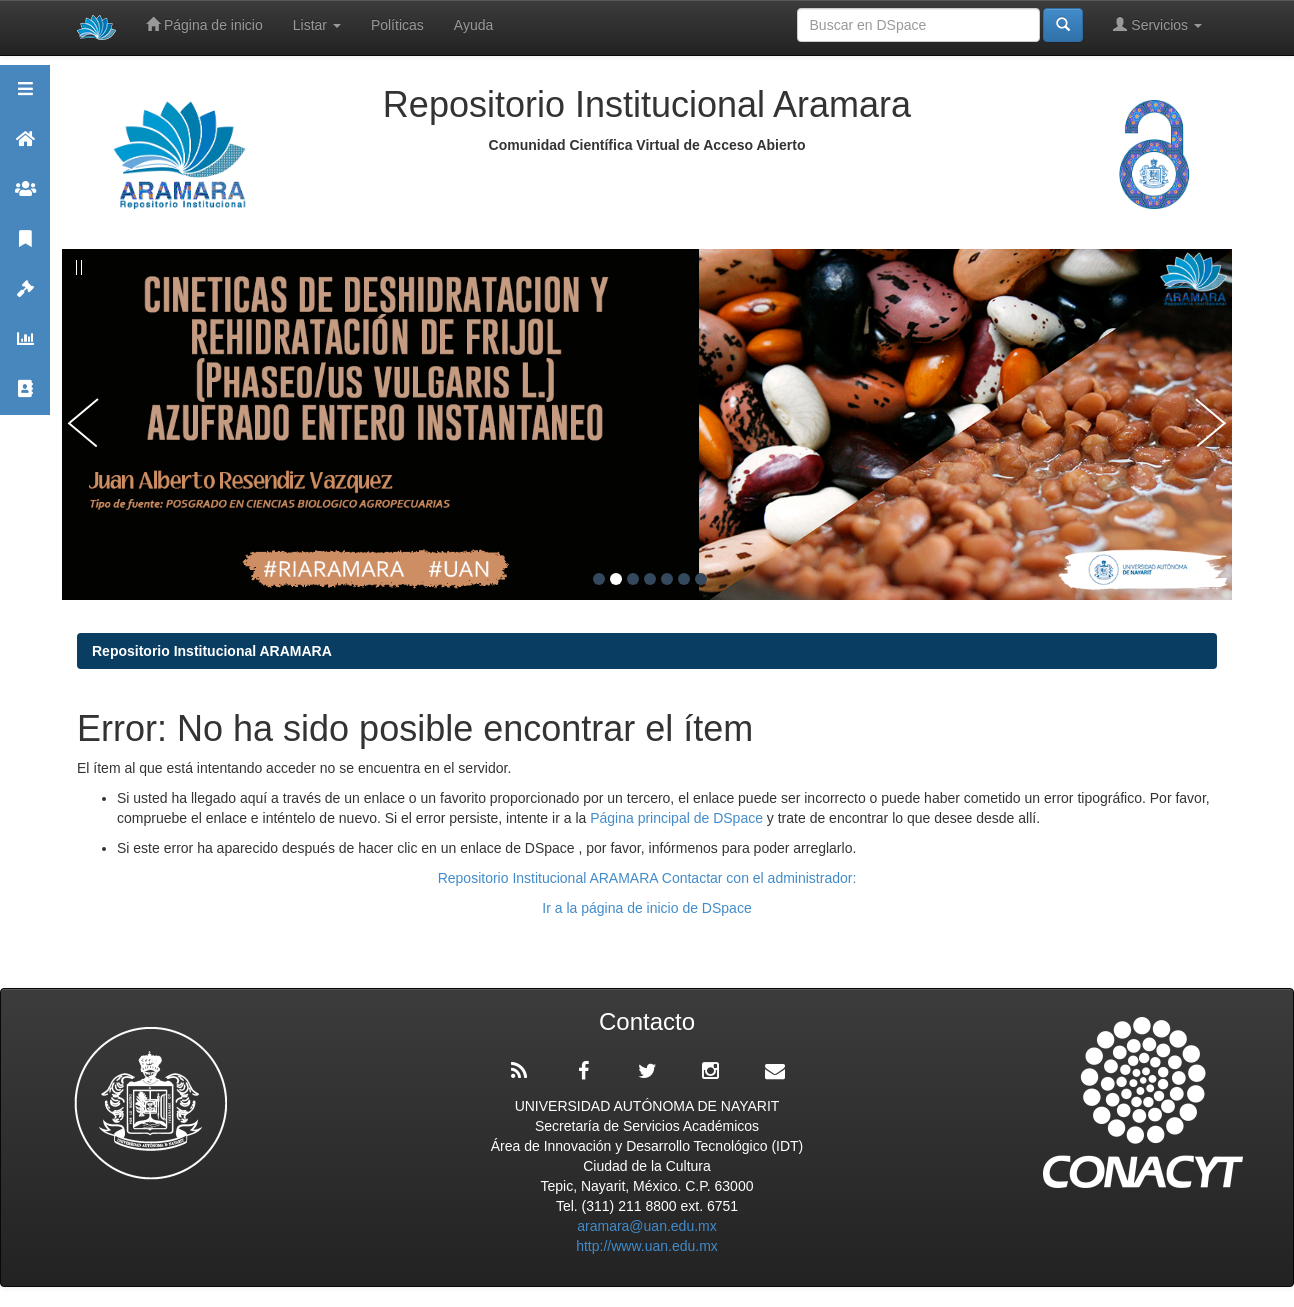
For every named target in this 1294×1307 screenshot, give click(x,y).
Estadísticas (25, 347)
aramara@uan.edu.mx (647, 1226)
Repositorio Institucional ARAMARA (212, 651)
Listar (317, 25)
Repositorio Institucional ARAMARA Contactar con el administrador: (647, 878)
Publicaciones (25, 247)
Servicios (1157, 24)
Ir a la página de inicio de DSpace (646, 908)
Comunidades (25, 197)
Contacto (25, 397)
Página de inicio (204, 24)
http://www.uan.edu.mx (647, 1246)
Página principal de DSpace (678, 818)
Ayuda (473, 25)
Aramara (25, 147)
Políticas (397, 25)
